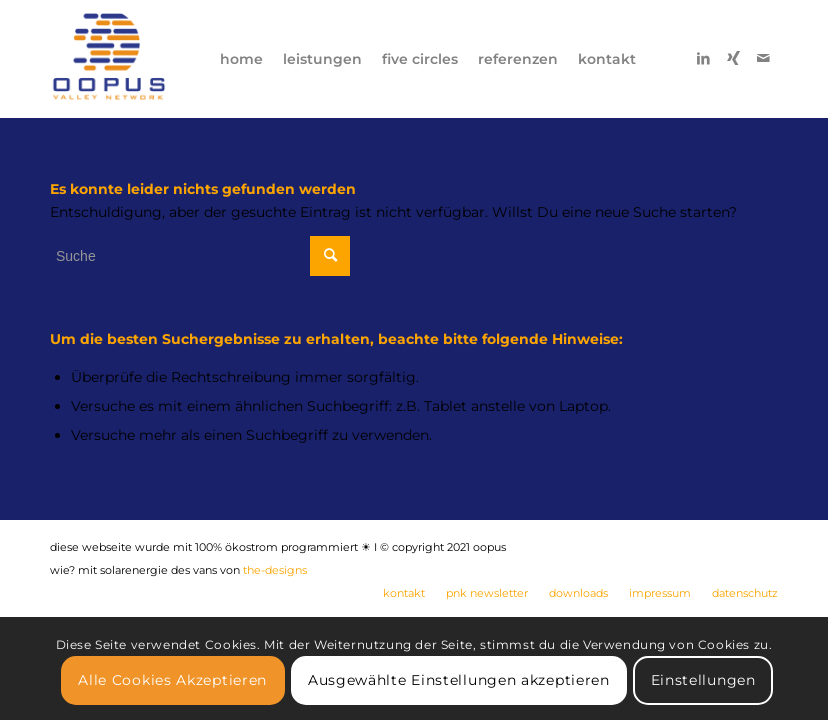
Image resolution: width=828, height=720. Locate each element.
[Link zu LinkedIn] (703, 58)
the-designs (275, 570)
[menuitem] (241, 59)
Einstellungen (703, 680)
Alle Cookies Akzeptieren (172, 680)
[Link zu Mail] (763, 58)
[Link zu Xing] (733, 58)
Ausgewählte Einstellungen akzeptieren (459, 680)
